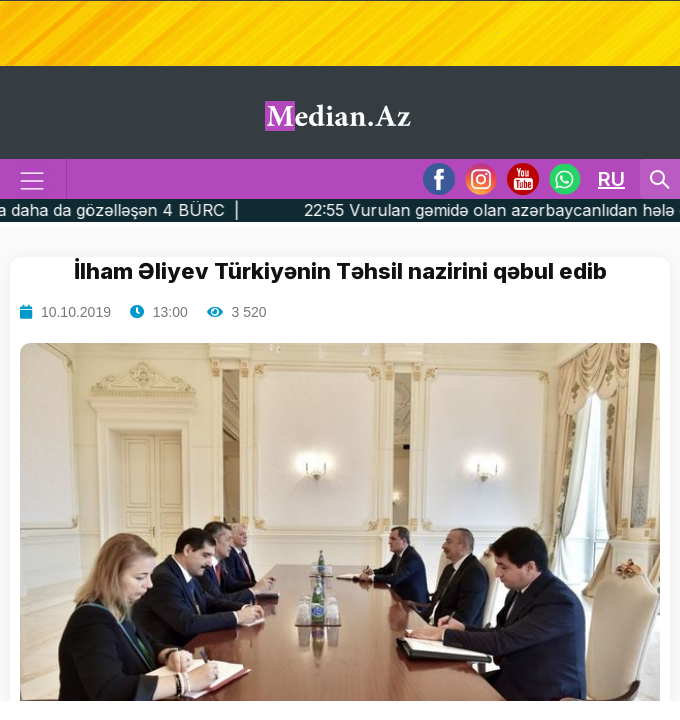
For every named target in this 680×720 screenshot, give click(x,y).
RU (611, 179)
